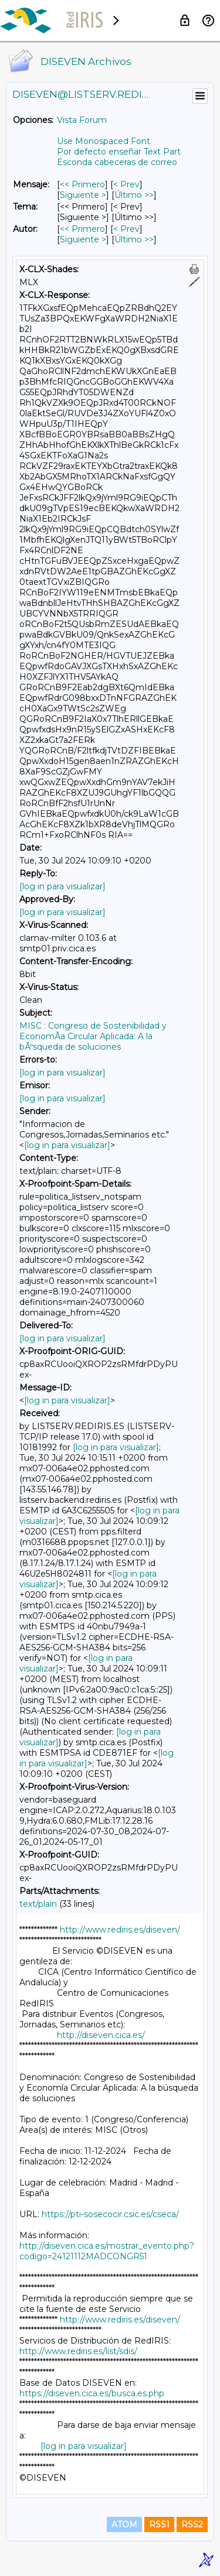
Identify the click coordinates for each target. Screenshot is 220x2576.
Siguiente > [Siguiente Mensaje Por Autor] (83, 239)
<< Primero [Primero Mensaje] (82, 184)
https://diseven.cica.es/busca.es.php (91, 2393)
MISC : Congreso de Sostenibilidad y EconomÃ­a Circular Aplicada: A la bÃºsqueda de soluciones (93, 1036)
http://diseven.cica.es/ (101, 2035)
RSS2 (192, 2524)
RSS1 (159, 2524)
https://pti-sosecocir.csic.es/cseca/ (110, 2214)
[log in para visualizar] (62, 886)
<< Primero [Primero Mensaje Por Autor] (82, 229)
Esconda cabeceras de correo (117, 162)
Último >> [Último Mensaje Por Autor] (134, 239)
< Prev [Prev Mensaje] (126, 184)
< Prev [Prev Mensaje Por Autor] (126, 229)
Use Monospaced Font (103, 141)
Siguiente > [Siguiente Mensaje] (83, 195)
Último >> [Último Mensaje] (134, 195)
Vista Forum (82, 120)
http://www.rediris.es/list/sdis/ (78, 2351)
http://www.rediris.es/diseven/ (120, 1929)
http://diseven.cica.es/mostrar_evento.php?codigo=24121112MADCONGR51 (106, 2251)
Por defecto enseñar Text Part (119, 151)
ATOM (124, 2524)
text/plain (38, 1904)
